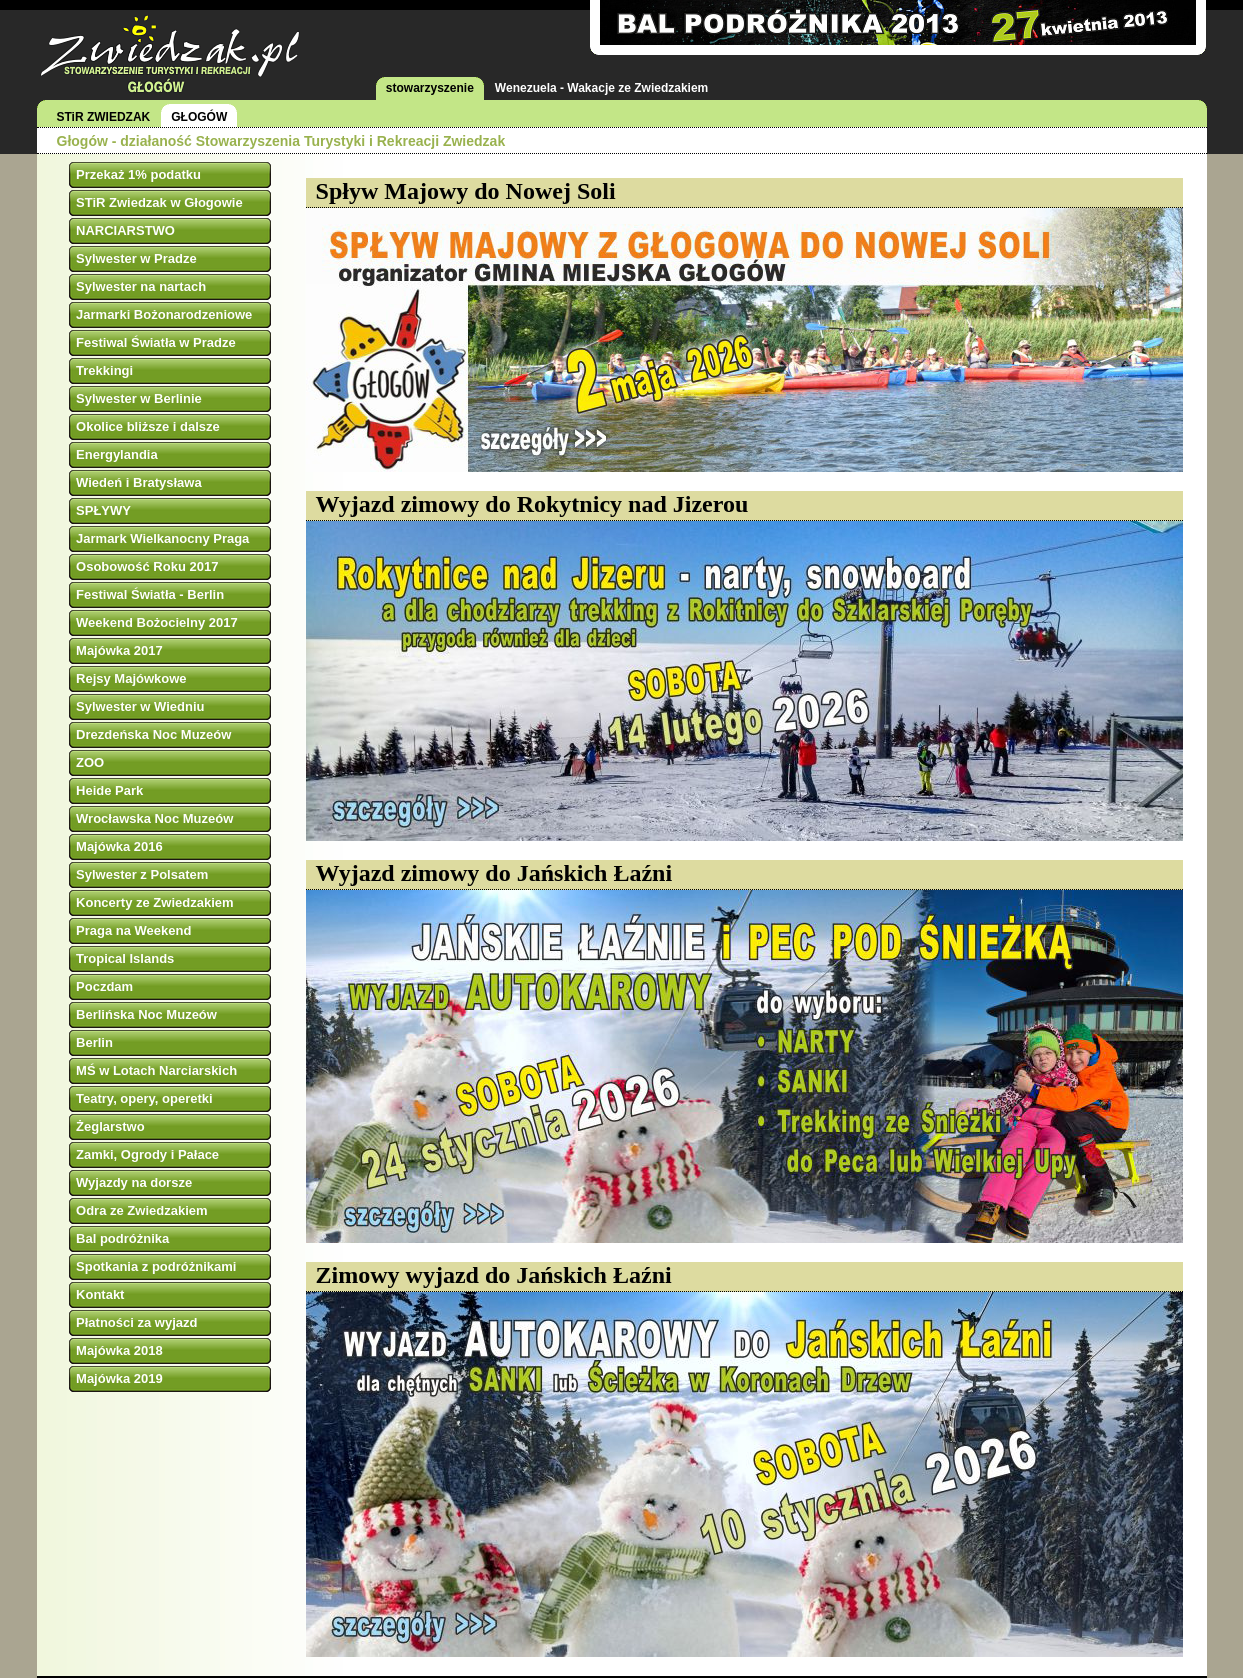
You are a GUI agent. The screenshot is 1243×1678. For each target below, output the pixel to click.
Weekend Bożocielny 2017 (157, 622)
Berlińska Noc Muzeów (146, 1014)
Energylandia (117, 454)
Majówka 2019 (119, 1378)
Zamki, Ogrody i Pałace (147, 1154)
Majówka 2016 (119, 846)
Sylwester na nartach (141, 286)
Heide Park (109, 790)
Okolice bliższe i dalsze (148, 426)
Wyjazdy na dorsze (134, 1182)
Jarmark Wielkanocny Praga (162, 538)
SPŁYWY (103, 510)
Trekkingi (104, 370)
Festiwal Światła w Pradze (156, 342)
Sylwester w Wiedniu (140, 706)
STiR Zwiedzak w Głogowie (159, 202)
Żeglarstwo (110, 1126)
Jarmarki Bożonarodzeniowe (164, 314)
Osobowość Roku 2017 (147, 566)
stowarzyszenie (430, 88)
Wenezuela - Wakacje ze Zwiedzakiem (601, 88)
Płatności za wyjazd (136, 1322)
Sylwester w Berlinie (139, 398)
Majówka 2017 (119, 650)
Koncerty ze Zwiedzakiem (155, 902)
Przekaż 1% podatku (138, 174)
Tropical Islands (125, 958)
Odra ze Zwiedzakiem (142, 1210)
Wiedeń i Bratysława (139, 482)
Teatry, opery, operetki (144, 1098)
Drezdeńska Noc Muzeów (153, 734)
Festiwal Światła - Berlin (150, 594)
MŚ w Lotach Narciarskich (156, 1070)
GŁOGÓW (199, 117)
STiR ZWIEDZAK (104, 117)
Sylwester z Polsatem (142, 874)
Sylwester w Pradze (136, 258)
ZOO (90, 762)
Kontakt (100, 1294)
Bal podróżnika (122, 1238)
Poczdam (104, 986)
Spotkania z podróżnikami (156, 1266)
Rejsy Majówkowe (131, 678)
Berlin (94, 1042)
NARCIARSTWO (125, 230)
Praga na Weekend (133, 930)
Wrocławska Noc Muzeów (154, 818)
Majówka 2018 (119, 1350)
